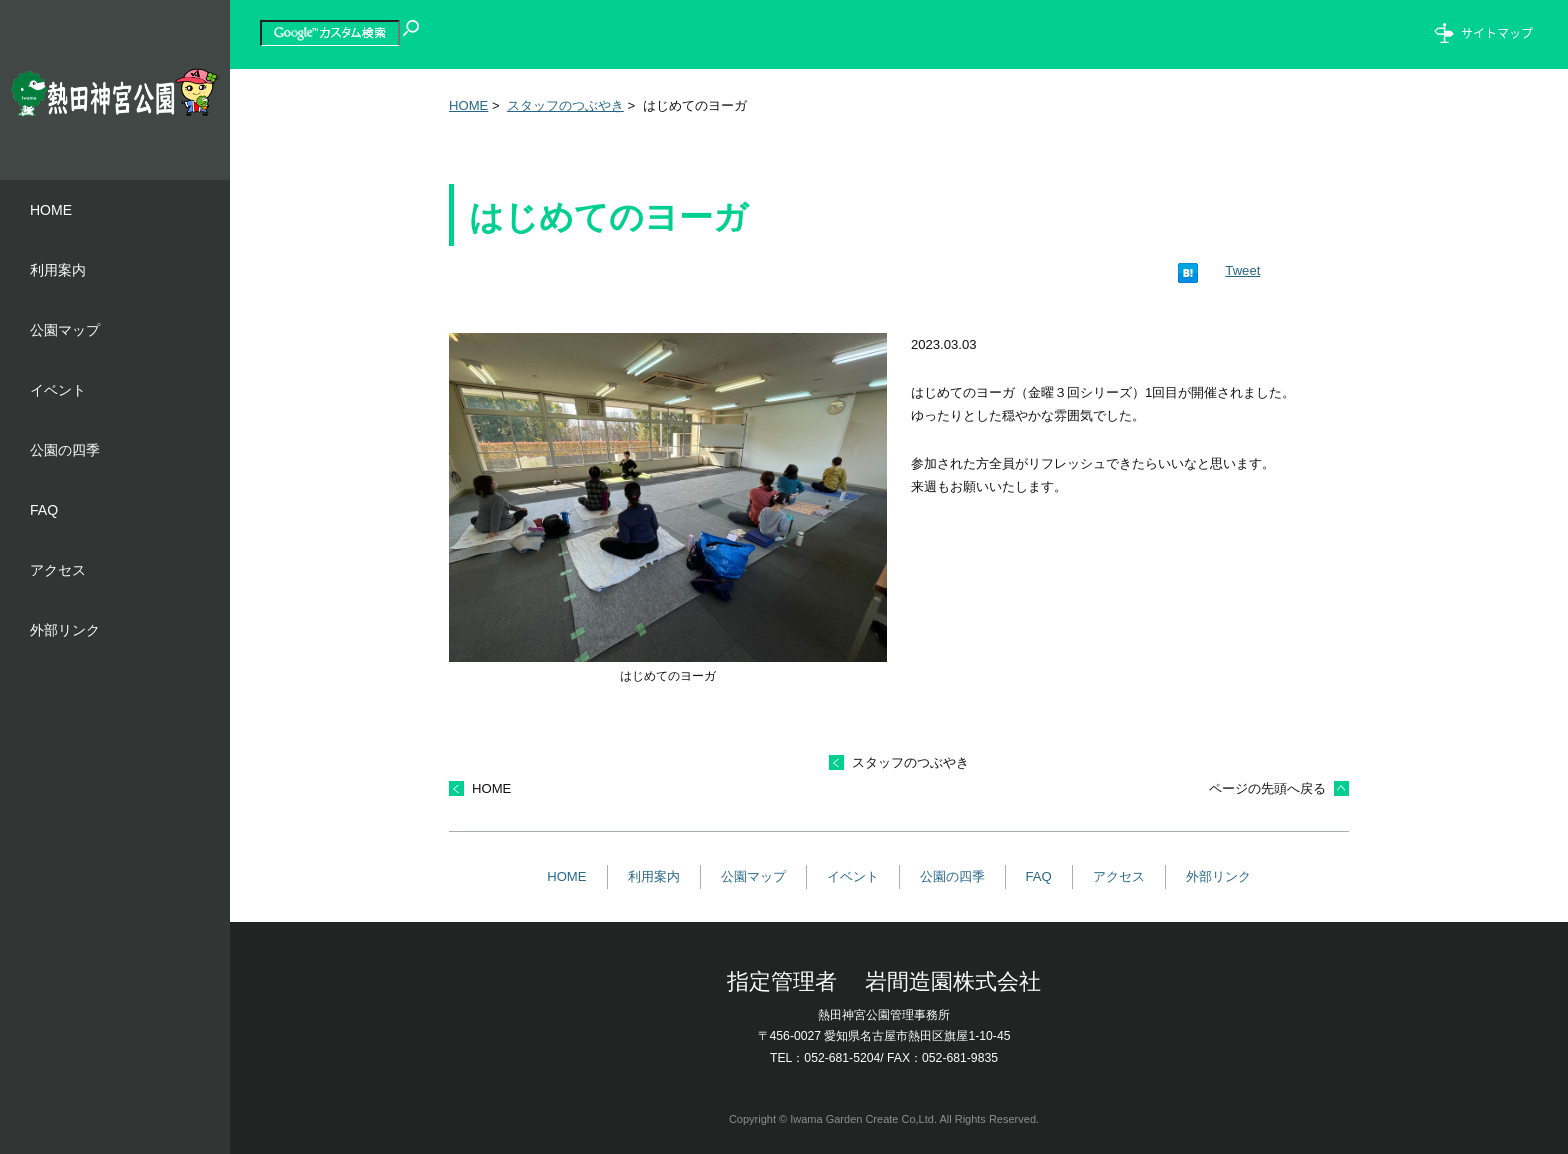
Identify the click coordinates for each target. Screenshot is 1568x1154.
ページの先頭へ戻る (1267, 788)
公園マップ (753, 876)
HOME (468, 105)
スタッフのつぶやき (565, 105)
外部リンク (1218, 876)
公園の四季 (952, 876)
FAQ (1039, 876)
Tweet (1242, 270)
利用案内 (654, 876)
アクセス (1119, 876)
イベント (853, 876)
